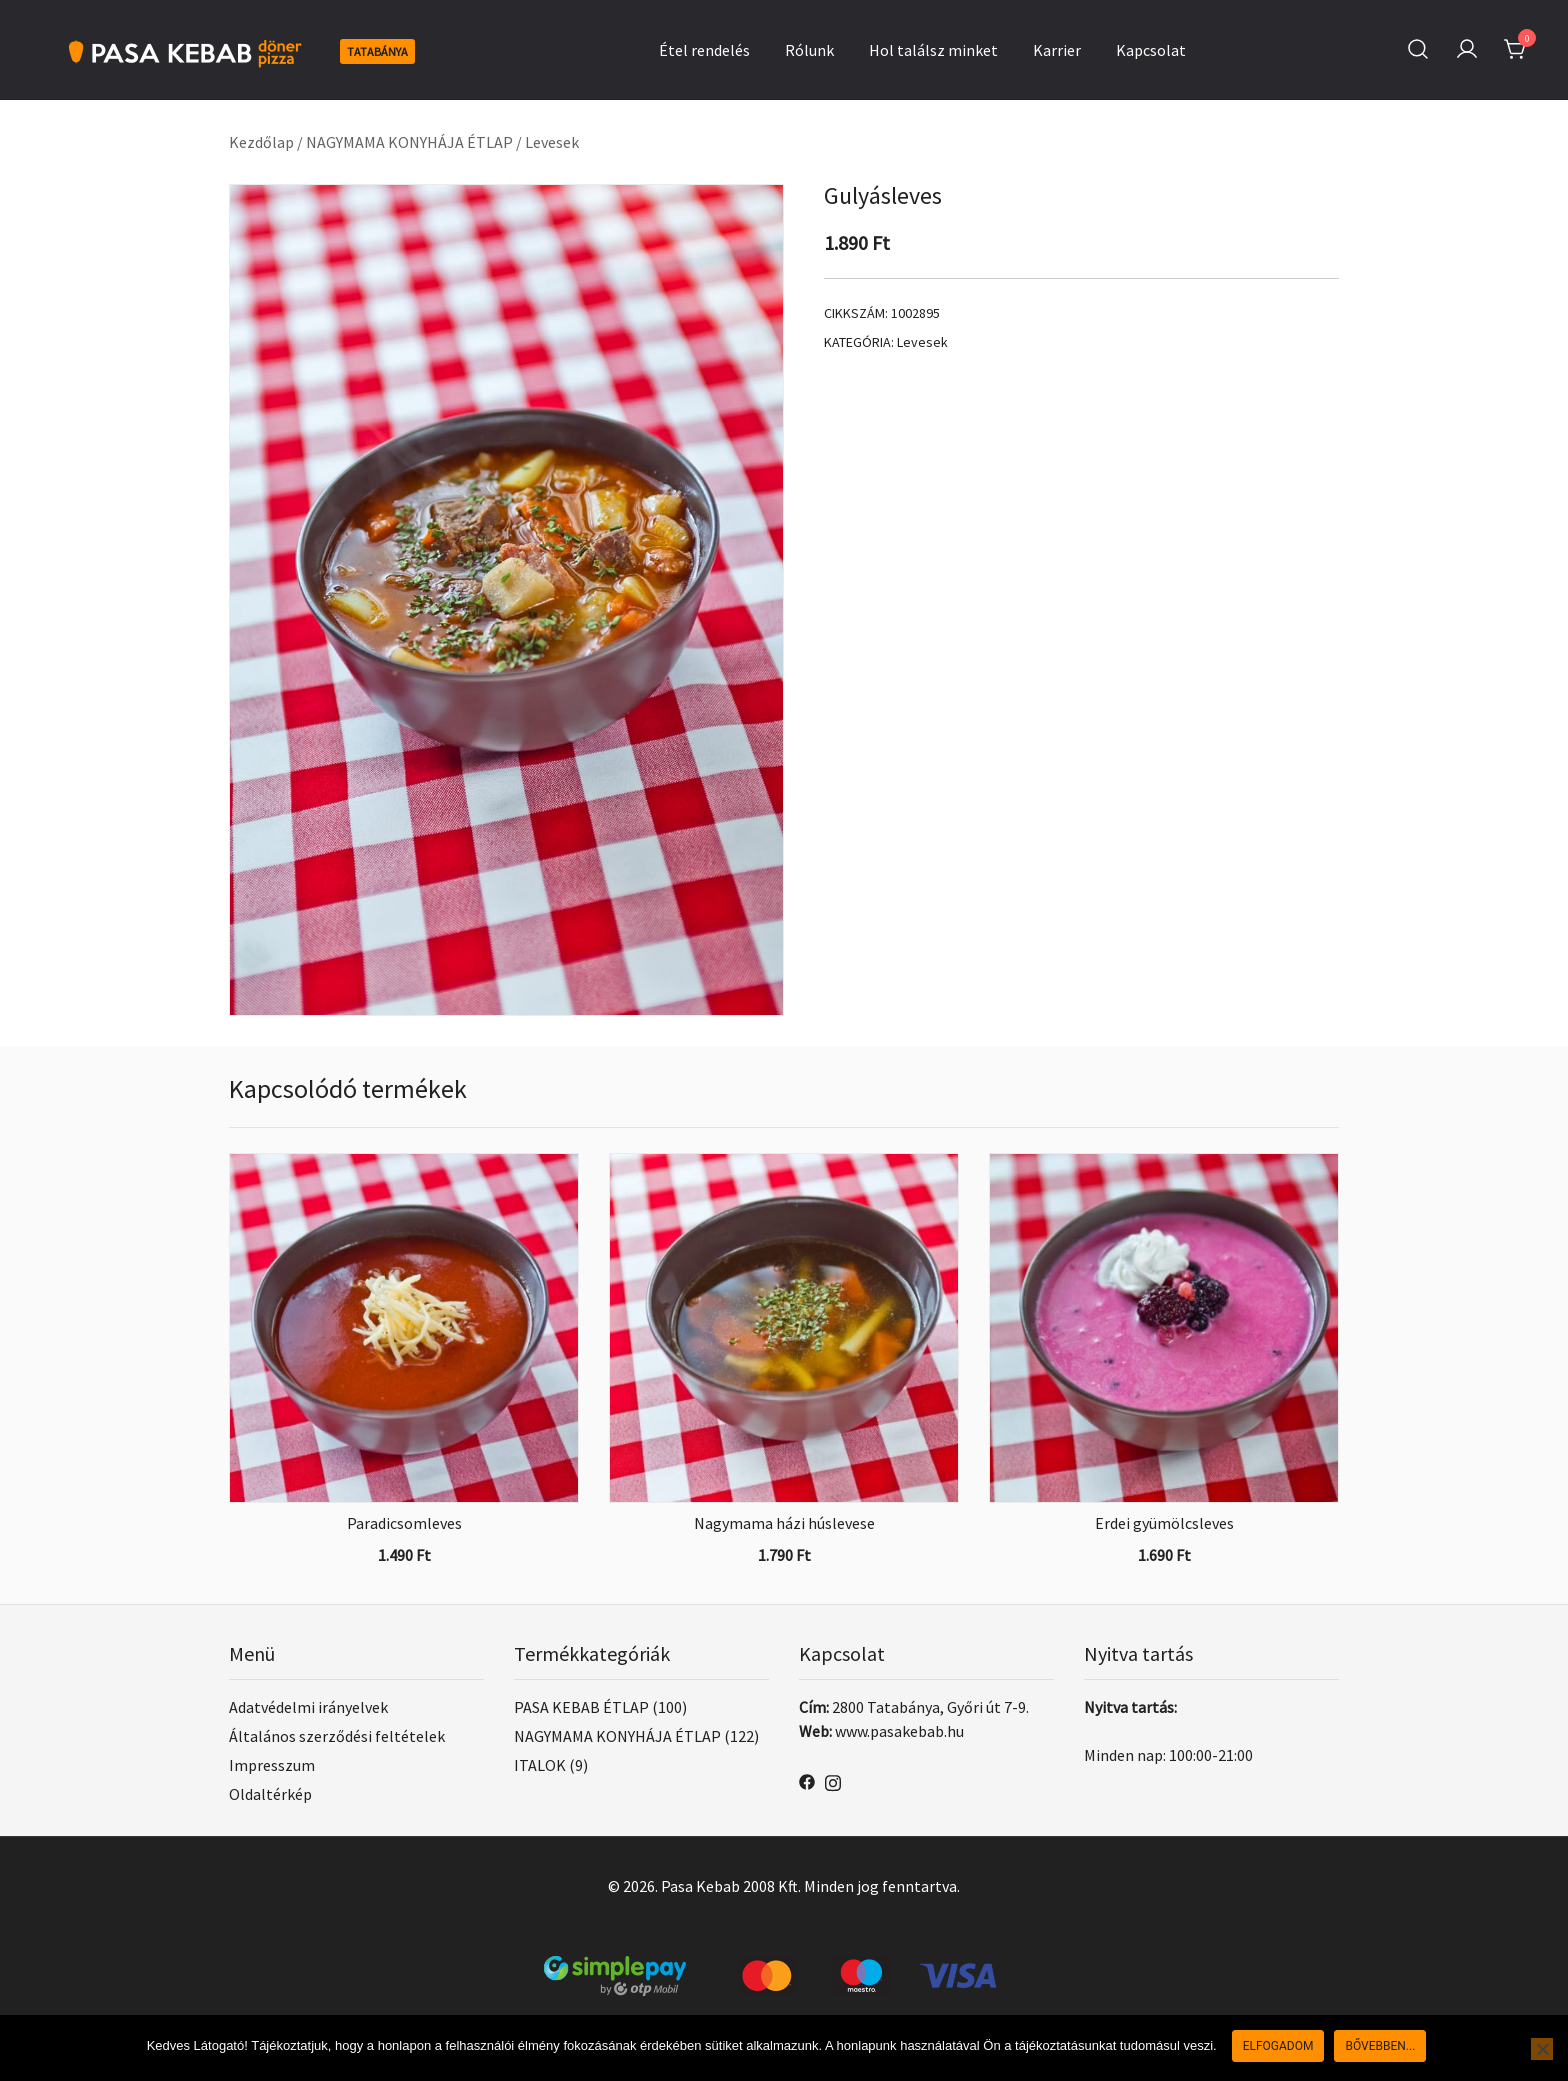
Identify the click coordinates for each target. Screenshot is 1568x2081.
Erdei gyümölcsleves (1164, 1523)
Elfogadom (1278, 2046)
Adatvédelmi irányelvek (308, 1707)
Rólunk (809, 50)
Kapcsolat (1151, 50)
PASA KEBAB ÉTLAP (581, 1707)
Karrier (1057, 50)
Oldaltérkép (270, 1794)
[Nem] (1542, 2049)
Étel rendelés (704, 50)
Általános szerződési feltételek (337, 1736)
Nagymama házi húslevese (784, 1523)
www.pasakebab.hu (899, 1731)
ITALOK (540, 1765)
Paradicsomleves (404, 1523)
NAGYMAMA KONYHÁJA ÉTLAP (409, 142)
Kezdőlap (261, 142)
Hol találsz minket (933, 50)
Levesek (552, 142)
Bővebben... (1380, 2046)
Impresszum (272, 1765)
